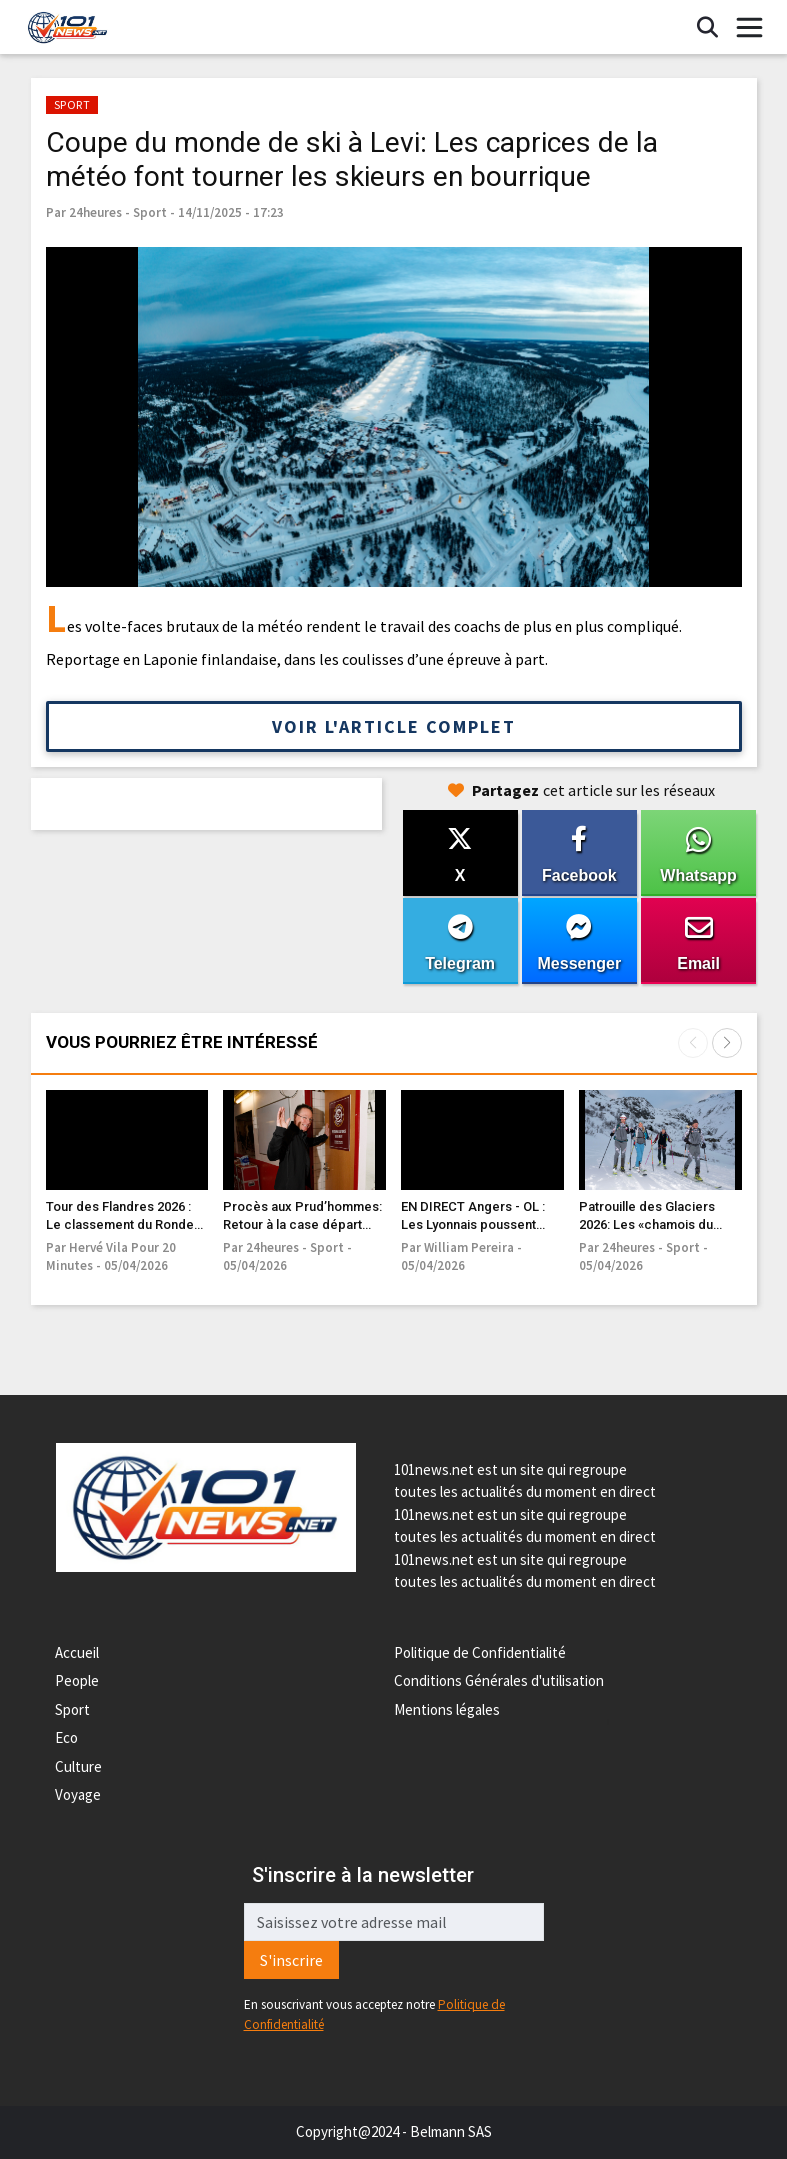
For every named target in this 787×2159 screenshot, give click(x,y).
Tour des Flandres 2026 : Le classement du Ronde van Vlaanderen (120, 1224)
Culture (78, 1766)
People (77, 1680)
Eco (66, 1737)
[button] (727, 1043)
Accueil (77, 1652)
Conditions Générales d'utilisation (499, 1680)
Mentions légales (447, 1709)
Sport (72, 1709)
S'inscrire (291, 1960)
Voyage (78, 1794)
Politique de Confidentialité (480, 1652)
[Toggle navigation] (750, 28)
